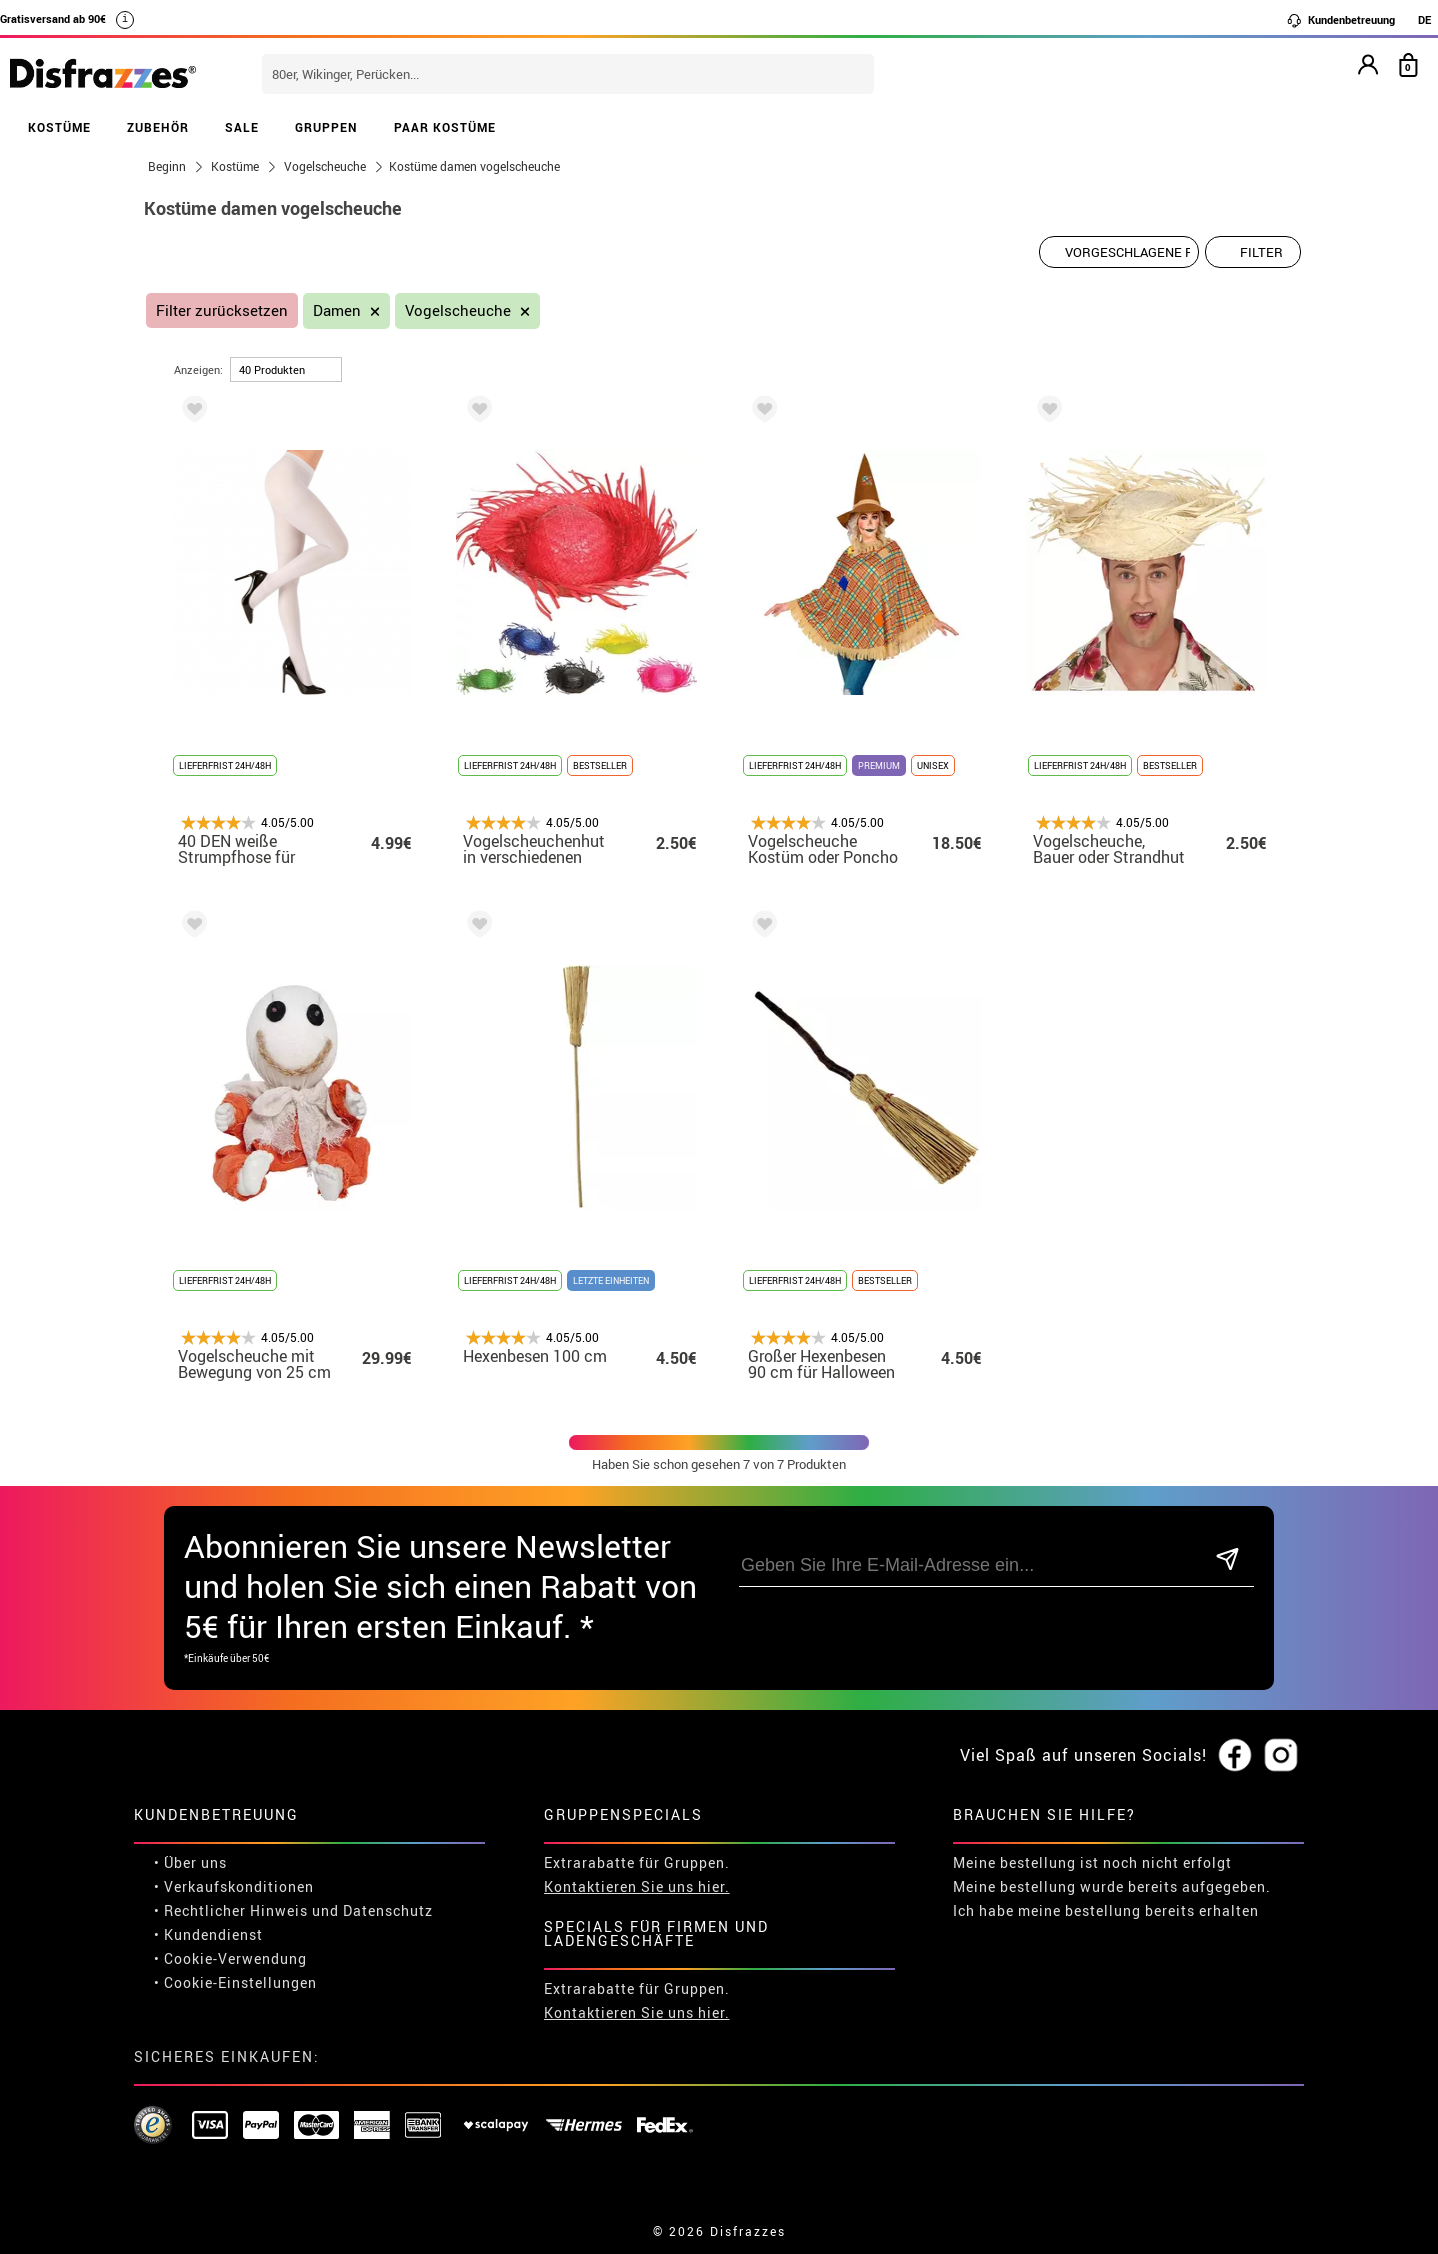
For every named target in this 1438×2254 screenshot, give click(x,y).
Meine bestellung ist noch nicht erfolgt (1092, 1862)
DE (1424, 19)
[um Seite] (286, 369)
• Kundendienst (208, 1934)
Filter (1261, 252)
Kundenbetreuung (1340, 20)
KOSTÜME (59, 127)
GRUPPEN (326, 127)
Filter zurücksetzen (222, 310)
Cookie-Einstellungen (240, 1982)
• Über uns (190, 1862)
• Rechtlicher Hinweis (231, 1910)
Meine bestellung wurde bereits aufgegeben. (1112, 1886)
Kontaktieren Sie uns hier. (637, 1886)
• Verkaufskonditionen (234, 1886)
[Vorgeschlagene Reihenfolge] (1119, 252)
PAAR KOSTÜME (445, 127)
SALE (242, 127)
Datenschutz (388, 1910)
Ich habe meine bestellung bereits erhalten (1106, 1910)
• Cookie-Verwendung (230, 1958)
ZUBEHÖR (158, 127)
